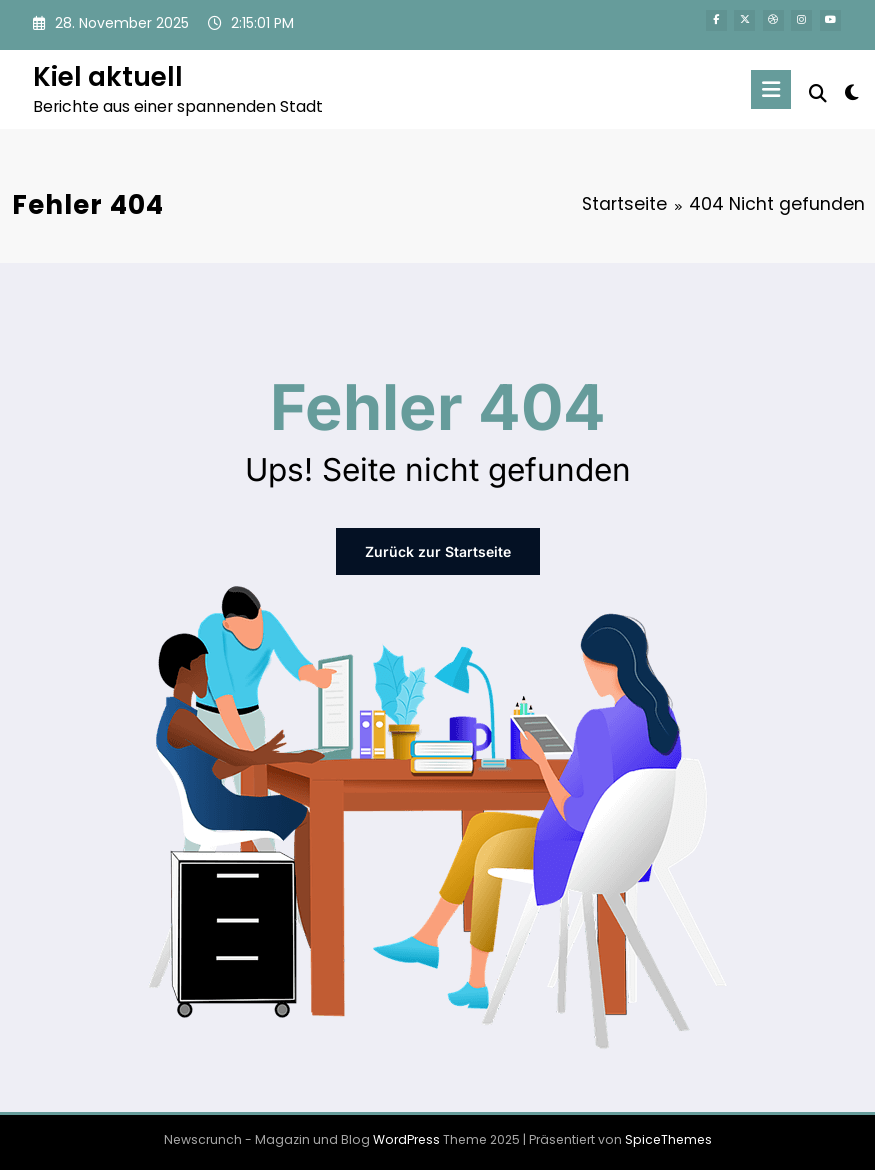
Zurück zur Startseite (438, 551)
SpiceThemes (668, 1139)
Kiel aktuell (108, 76)
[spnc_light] (851, 92)
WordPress (406, 1139)
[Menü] (771, 89)
